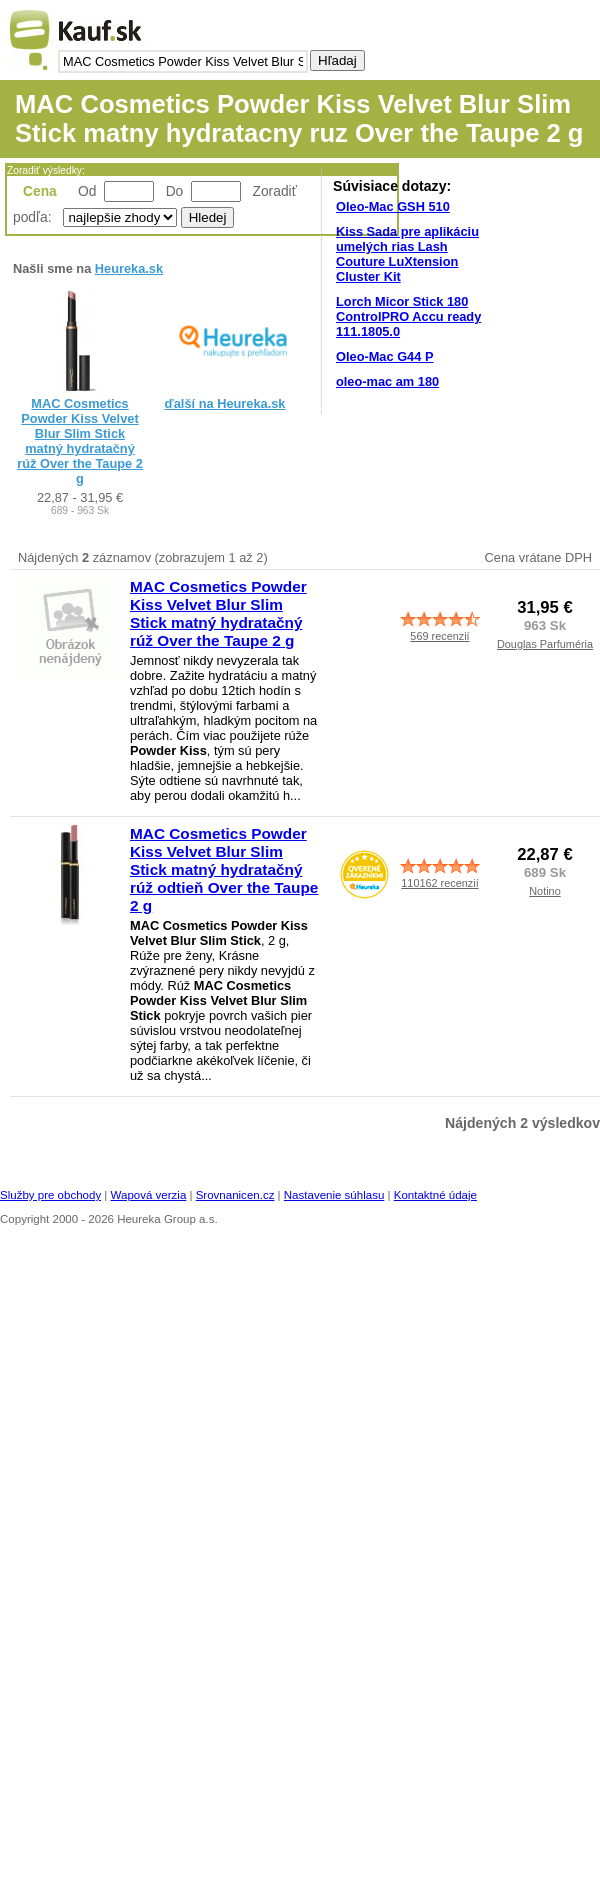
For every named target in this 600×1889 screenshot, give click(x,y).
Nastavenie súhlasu (334, 1195)
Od (87, 191)
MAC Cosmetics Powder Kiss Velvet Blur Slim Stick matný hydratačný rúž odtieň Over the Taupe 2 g (224, 869)
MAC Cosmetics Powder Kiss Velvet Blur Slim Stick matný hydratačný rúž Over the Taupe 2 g (80, 441)
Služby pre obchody (50, 1195)
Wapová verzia (149, 1195)
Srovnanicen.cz (235, 1195)
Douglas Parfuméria (545, 644)
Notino (544, 891)
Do (175, 191)
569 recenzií (439, 636)
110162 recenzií (439, 883)
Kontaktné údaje (435, 1195)
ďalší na (225, 403)
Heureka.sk (129, 268)
